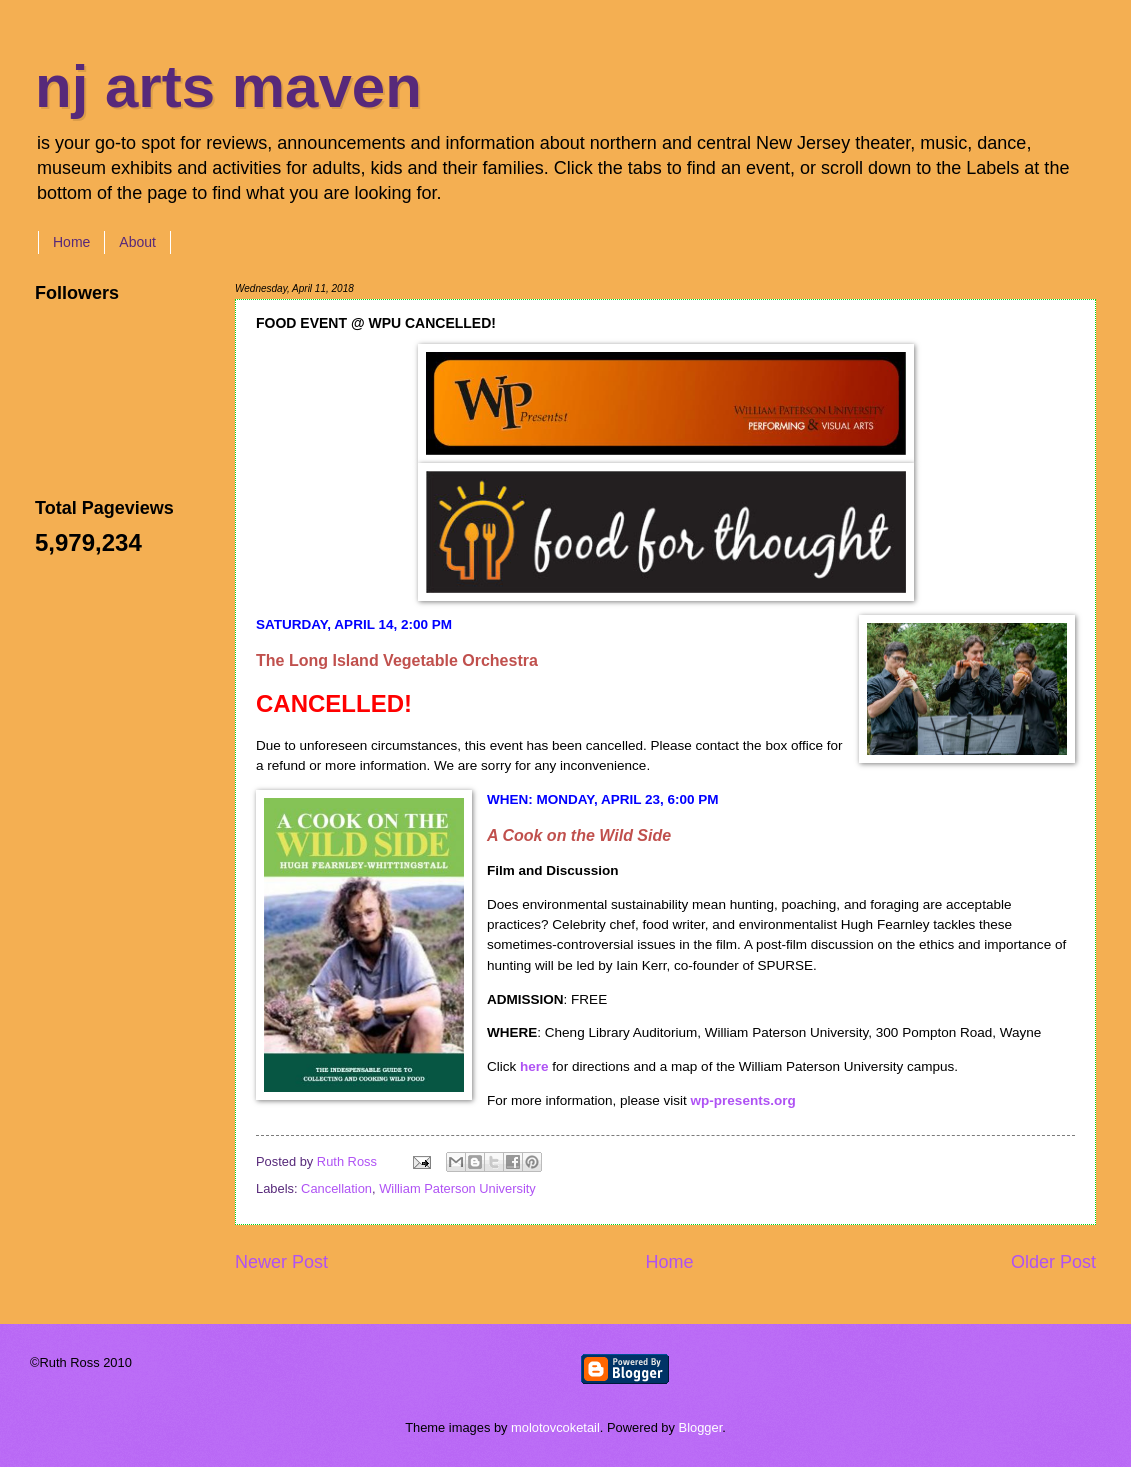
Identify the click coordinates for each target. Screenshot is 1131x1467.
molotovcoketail (555, 1427)
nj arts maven (228, 86)
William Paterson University (457, 1188)
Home (71, 242)
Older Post (1053, 1262)
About (137, 242)
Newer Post (281, 1262)
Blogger (701, 1427)
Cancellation (336, 1188)
